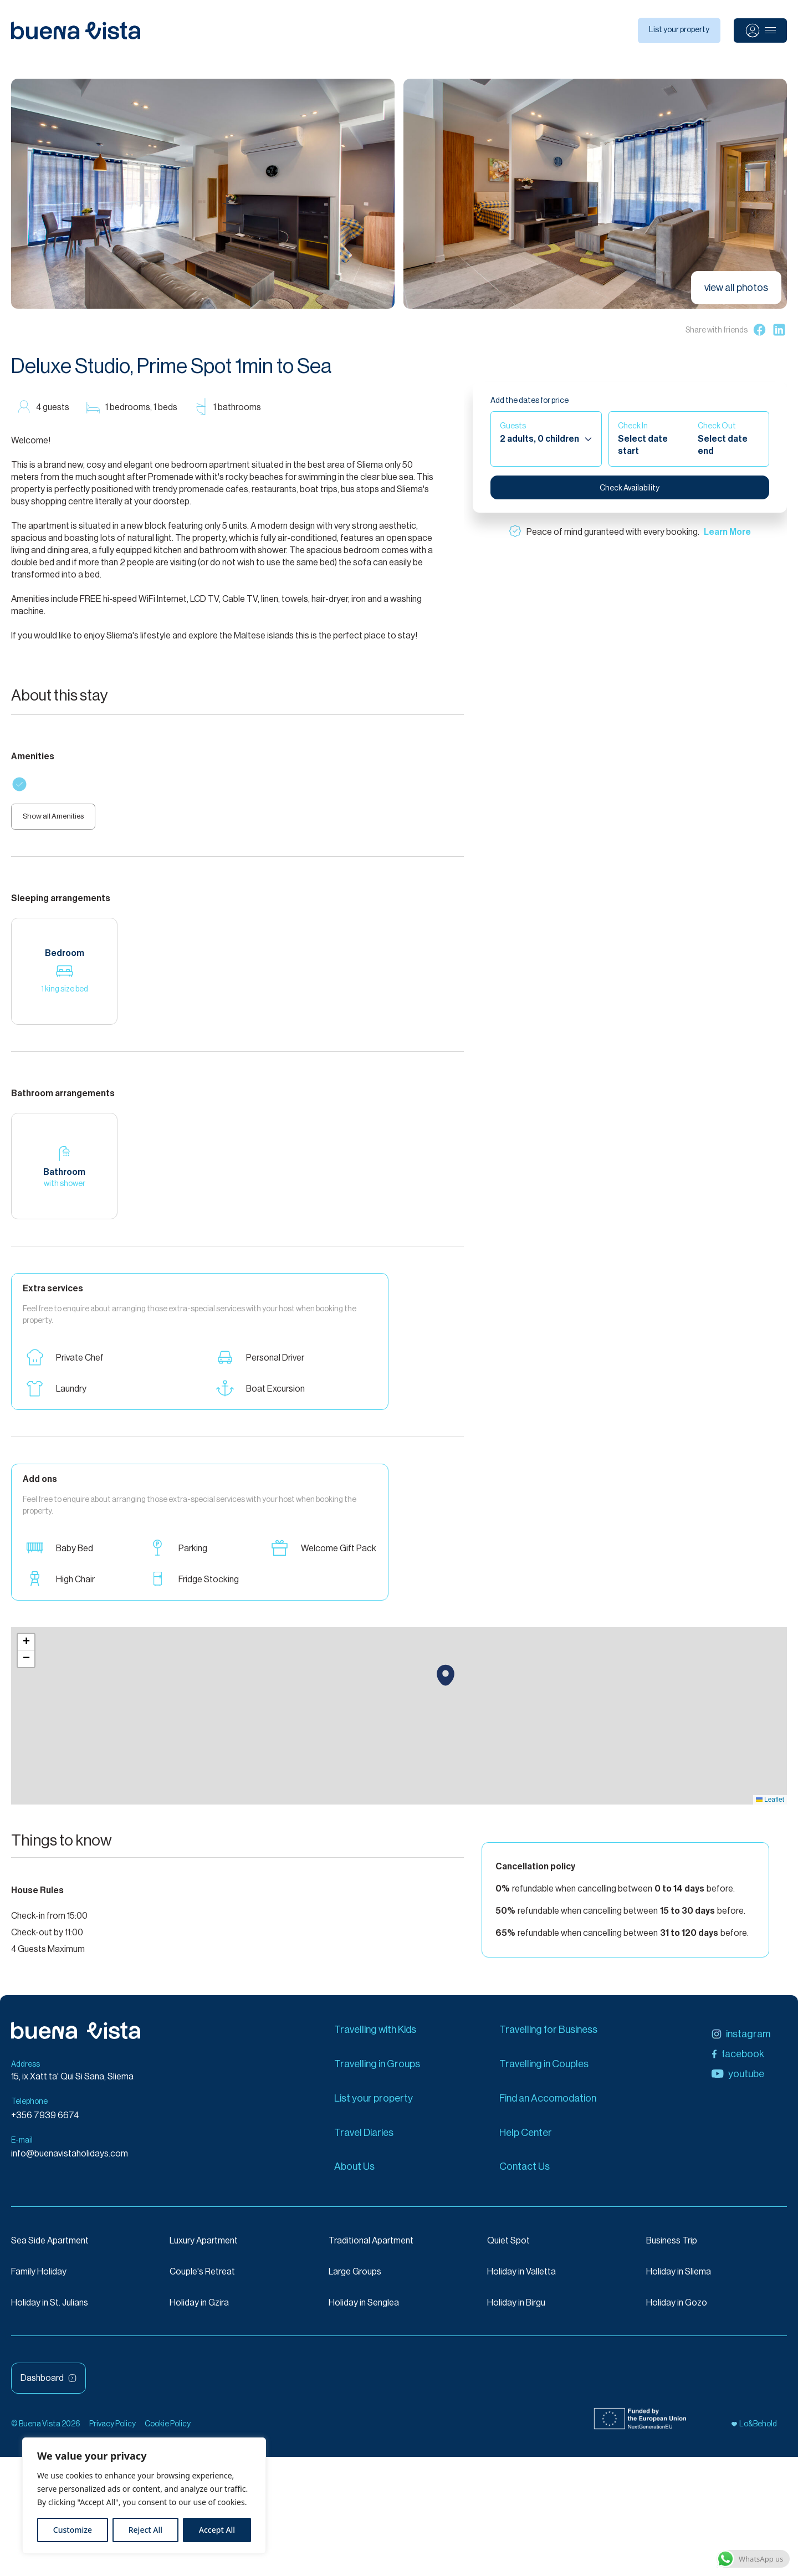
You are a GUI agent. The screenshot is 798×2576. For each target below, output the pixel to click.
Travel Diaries (363, 2139)
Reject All (145, 2529)
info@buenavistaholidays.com (69, 2160)
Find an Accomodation (547, 2105)
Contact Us (524, 2174)
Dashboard (48, 2385)
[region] (144, 2495)
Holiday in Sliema (678, 2279)
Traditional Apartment (371, 2247)
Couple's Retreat (202, 2279)
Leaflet (770, 1806)
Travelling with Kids (375, 2036)
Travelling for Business (548, 2036)
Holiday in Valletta (521, 2279)
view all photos (736, 288)
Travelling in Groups (377, 2071)
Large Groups (355, 2279)
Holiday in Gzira (199, 2310)
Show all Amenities (61, 821)
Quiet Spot (508, 2247)
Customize (72, 2529)
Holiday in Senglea (364, 2310)
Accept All (217, 2529)
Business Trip (671, 2247)
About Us (354, 2174)
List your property (679, 30)
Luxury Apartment (204, 2247)
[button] (445, 1682)
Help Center (525, 2139)
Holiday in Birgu (516, 2310)
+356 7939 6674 (45, 2122)
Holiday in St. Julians (49, 2310)
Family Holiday (38, 2279)
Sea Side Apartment (50, 2247)
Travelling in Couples (544, 2071)
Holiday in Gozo (676, 2310)
